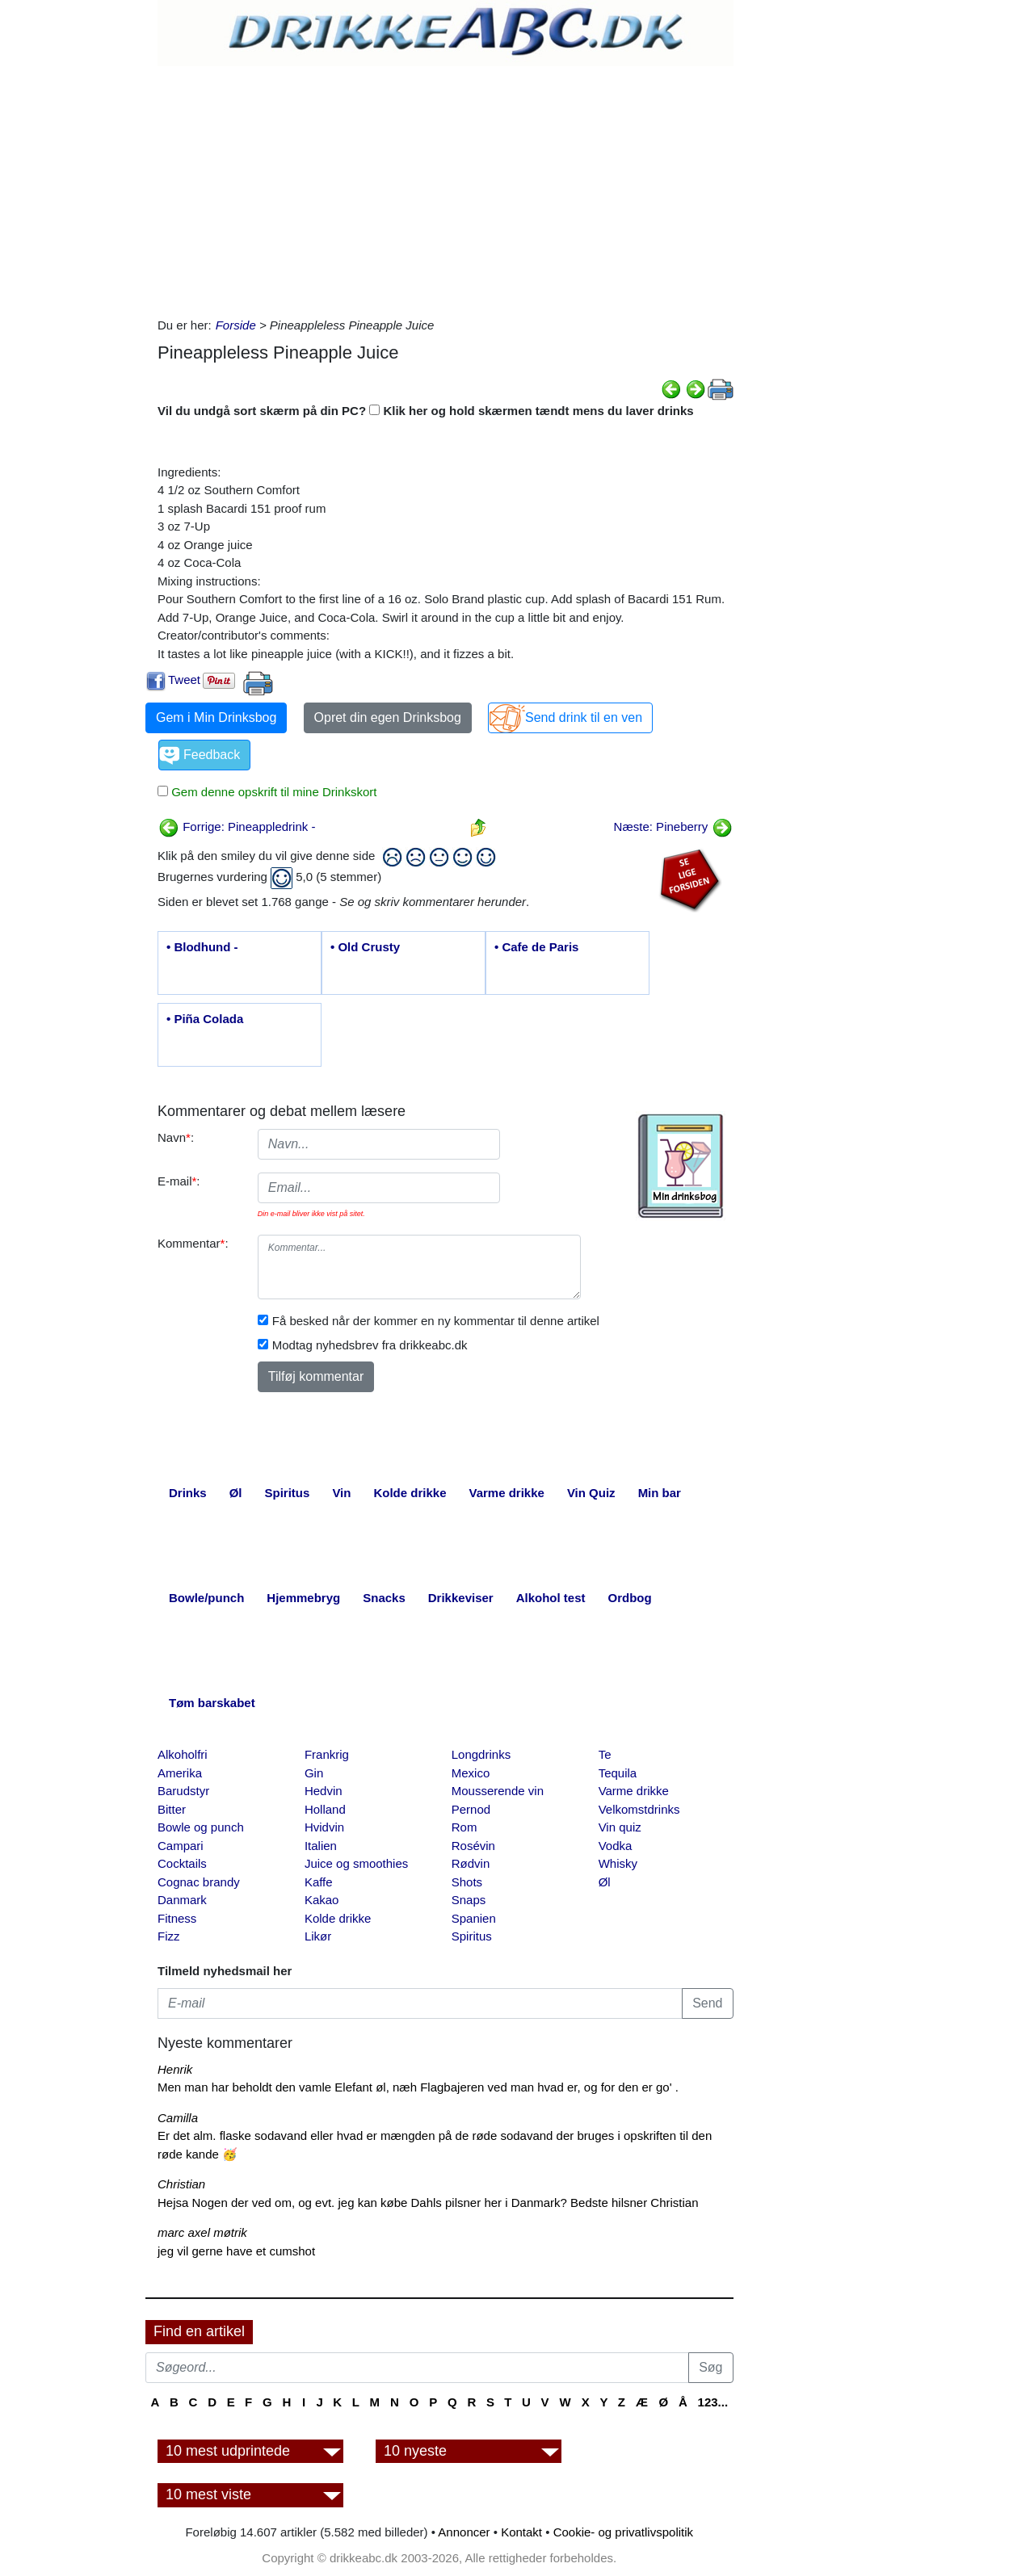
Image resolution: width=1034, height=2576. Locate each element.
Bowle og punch (201, 1827)
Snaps (469, 1900)
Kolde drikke (338, 1918)
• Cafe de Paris (536, 947)
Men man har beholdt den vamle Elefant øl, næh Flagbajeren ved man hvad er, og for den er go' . (418, 2087)
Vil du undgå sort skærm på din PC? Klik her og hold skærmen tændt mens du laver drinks (426, 410)
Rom (464, 1827)
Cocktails (182, 1863)
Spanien (474, 1918)
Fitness (177, 1918)
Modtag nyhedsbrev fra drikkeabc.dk (370, 1345)
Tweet (184, 679)
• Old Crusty (365, 947)
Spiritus (472, 1936)
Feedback (211, 754)
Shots (467, 1882)
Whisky (618, 1863)
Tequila (618, 1773)
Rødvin (471, 1863)
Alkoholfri (183, 1754)
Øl (605, 1882)
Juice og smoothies (356, 1863)
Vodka (616, 1845)
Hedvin (324, 1791)
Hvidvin (324, 1827)
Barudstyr (183, 1791)
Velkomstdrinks (639, 1809)
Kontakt (521, 2532)
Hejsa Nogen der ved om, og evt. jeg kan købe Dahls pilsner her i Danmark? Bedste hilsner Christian (428, 2202)
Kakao (322, 1900)
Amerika (180, 1773)
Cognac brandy (199, 1882)
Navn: (176, 1137)
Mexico (471, 1773)
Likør (318, 1936)
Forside (236, 325)
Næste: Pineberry (673, 826)
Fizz (169, 1936)
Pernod (471, 1809)
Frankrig (327, 1754)
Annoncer (464, 2532)
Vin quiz (620, 1827)
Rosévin (473, 1845)
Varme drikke (634, 1791)
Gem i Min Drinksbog (216, 717)
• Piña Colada (204, 1019)
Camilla (178, 2118)
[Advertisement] (445, 187)
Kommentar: (193, 1243)
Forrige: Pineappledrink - (236, 826)
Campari (181, 1845)
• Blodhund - (202, 947)
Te (605, 1754)
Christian (181, 2184)
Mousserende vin (498, 1791)
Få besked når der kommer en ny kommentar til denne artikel (435, 1321)
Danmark (182, 1900)
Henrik (175, 2069)
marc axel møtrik (202, 2232)
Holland (325, 1809)
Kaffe (319, 1882)
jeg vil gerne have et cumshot (236, 2251)
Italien (321, 1845)
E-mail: (179, 1181)
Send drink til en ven (583, 717)
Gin (314, 1773)
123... (713, 2402)
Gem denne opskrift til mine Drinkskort (272, 792)
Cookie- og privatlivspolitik (623, 2532)
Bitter (172, 1809)
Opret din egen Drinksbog (387, 717)
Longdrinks (481, 1754)
